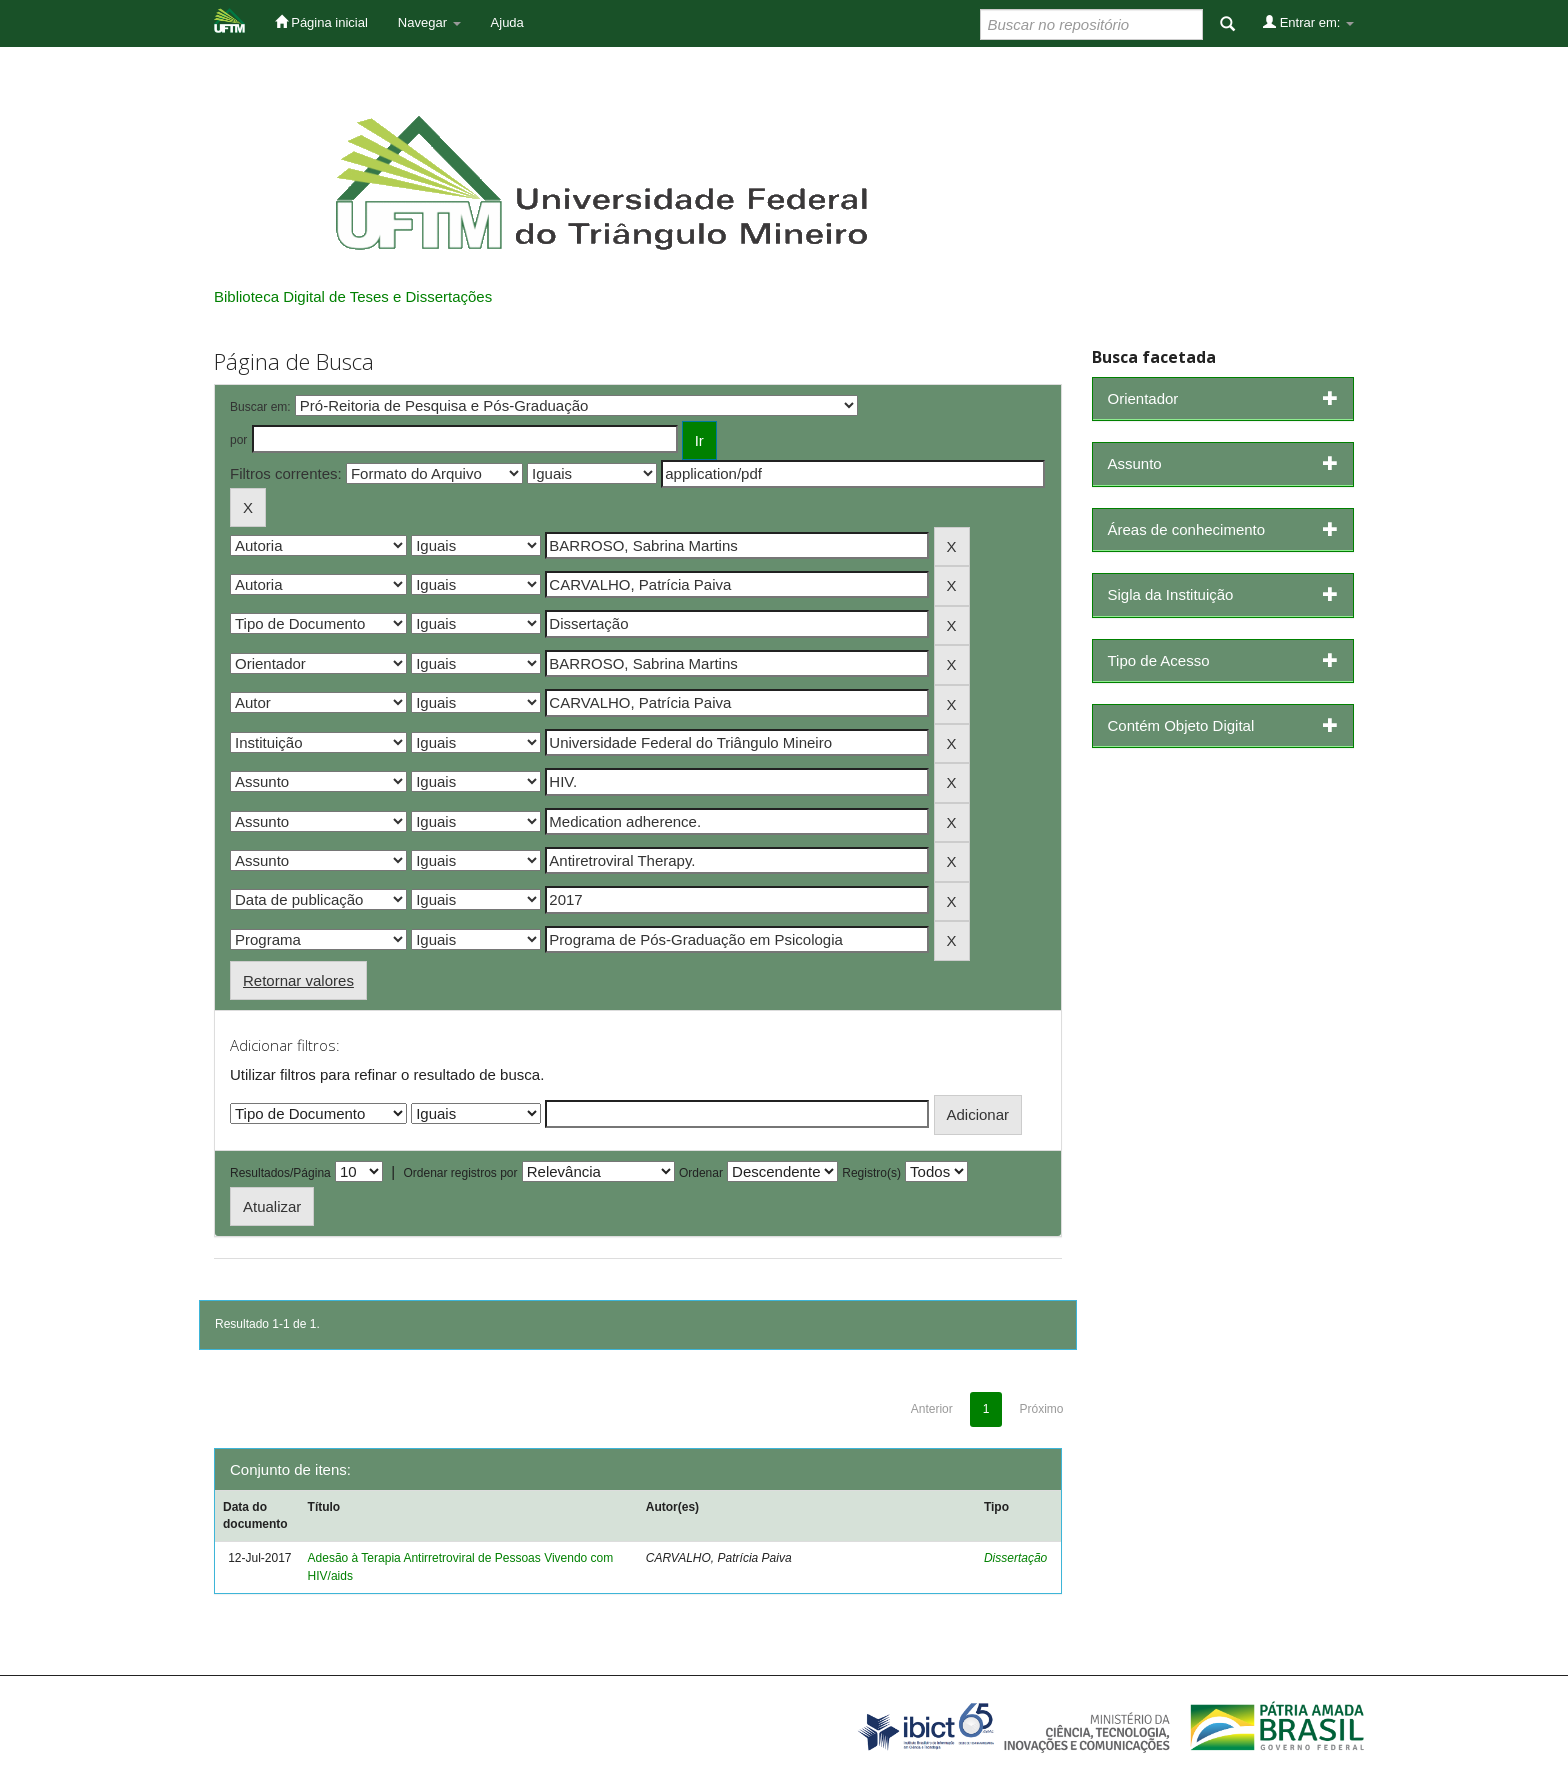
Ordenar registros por (460, 1173)
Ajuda (507, 22)
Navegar (429, 22)
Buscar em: (260, 407)
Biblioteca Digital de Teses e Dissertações (353, 296)
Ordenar (701, 1173)
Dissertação (1015, 1558)
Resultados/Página (280, 1173)
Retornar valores (298, 980)
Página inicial (321, 22)
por (238, 440)
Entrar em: (1308, 22)
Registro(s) (871, 1173)
